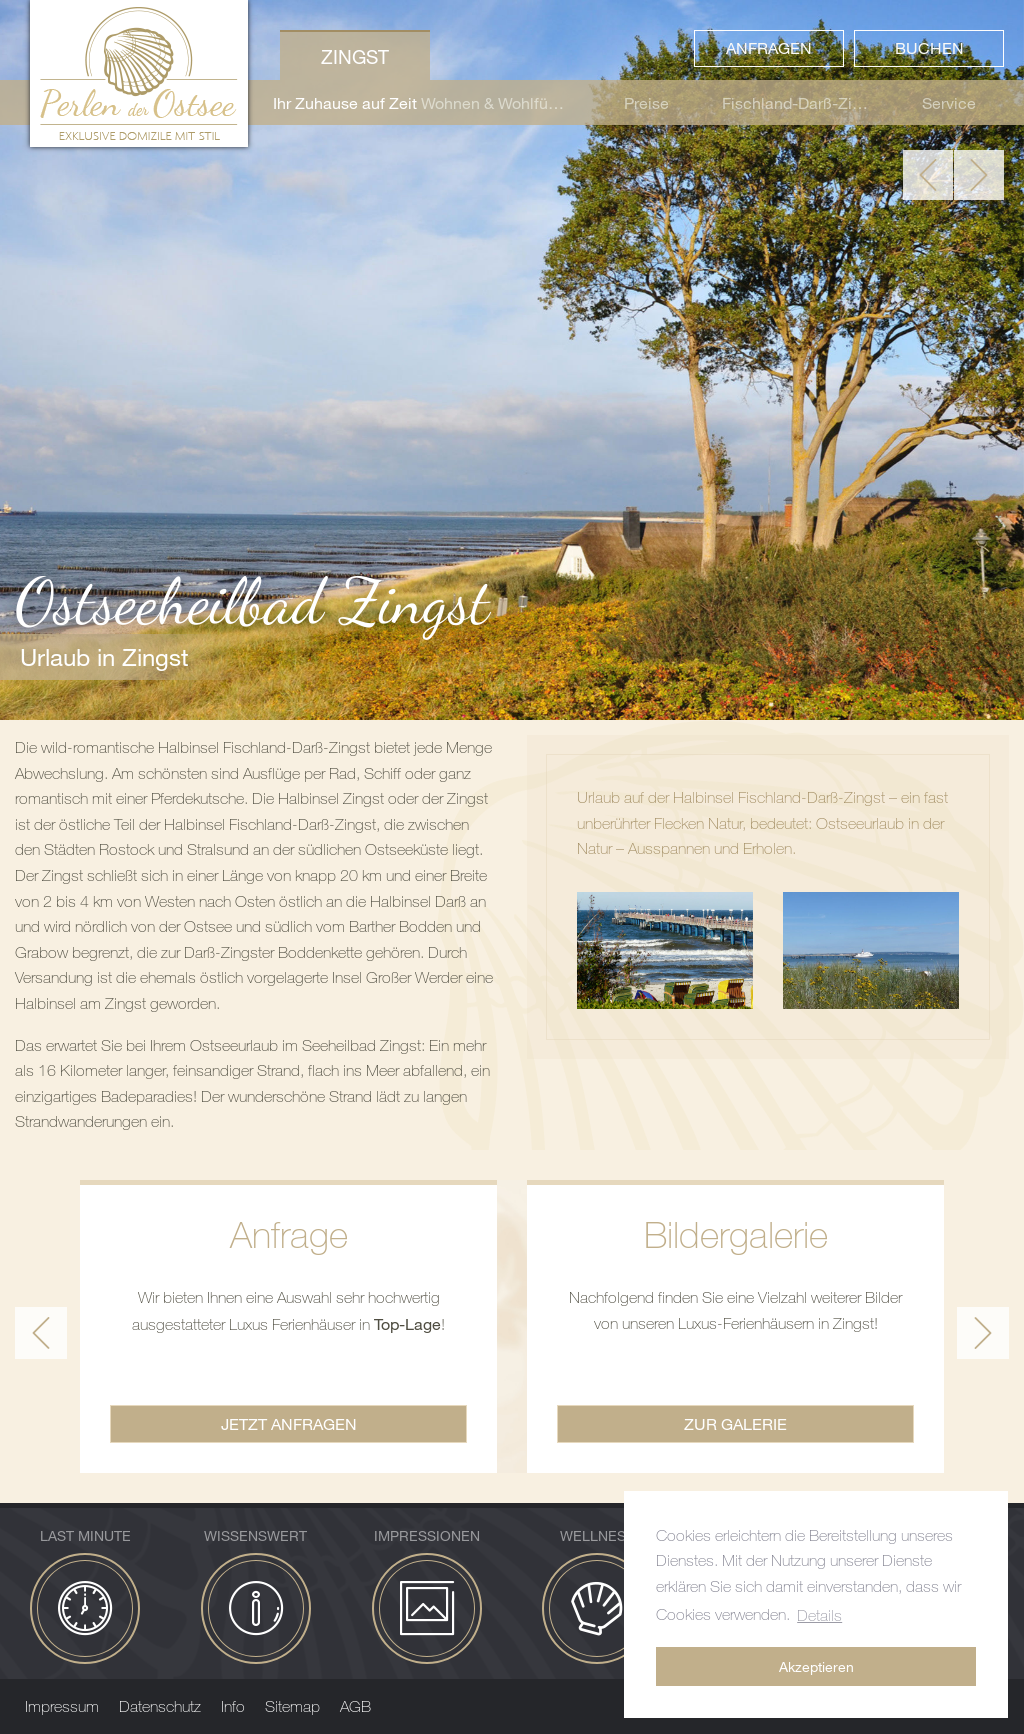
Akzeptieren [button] (816, 1666)
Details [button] (819, 1615)
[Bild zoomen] (665, 950)
